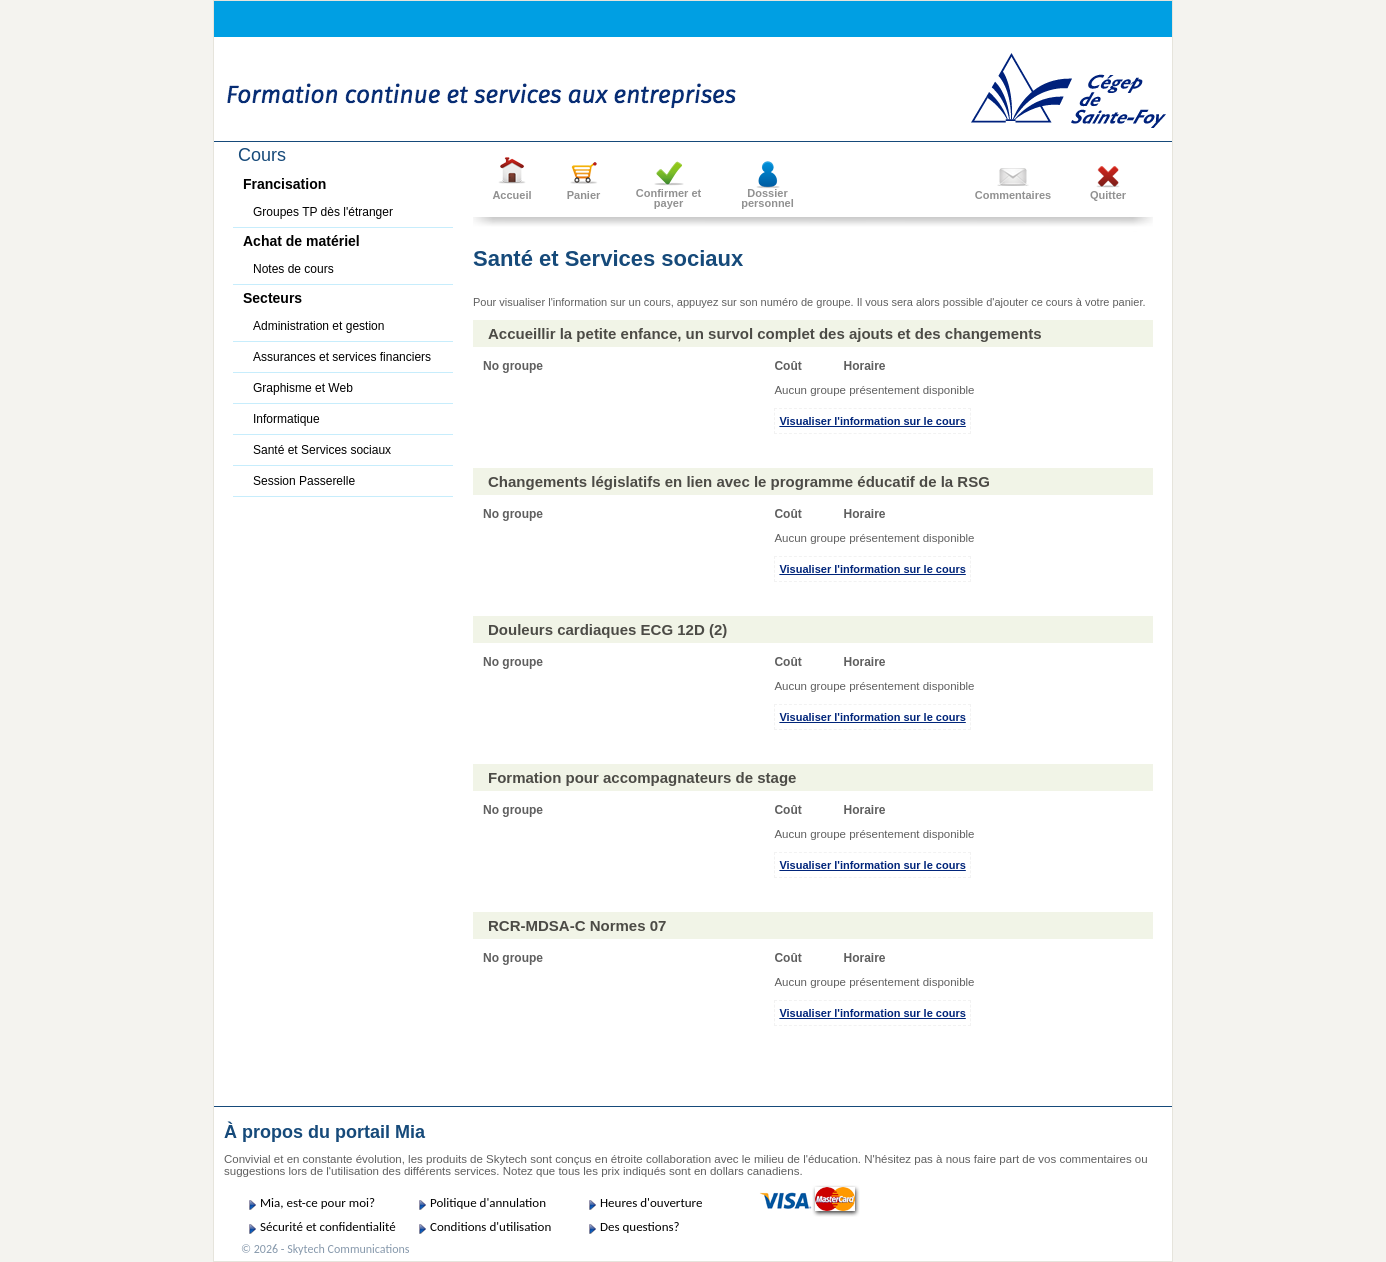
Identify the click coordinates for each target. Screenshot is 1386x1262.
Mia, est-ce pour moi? (317, 1202)
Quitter (1108, 195)
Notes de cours (293, 269)
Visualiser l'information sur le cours (872, 421)
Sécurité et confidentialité (328, 1226)
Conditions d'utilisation (490, 1226)
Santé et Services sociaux (322, 450)
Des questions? (640, 1226)
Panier (584, 195)
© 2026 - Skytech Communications (325, 1249)
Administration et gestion (318, 326)
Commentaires (1013, 195)
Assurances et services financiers (342, 357)
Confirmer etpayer (668, 198)
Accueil (511, 195)
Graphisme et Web (303, 388)
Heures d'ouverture (651, 1202)
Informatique (286, 419)
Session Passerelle (304, 481)
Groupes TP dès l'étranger (323, 212)
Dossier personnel (767, 198)
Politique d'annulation (488, 1202)
